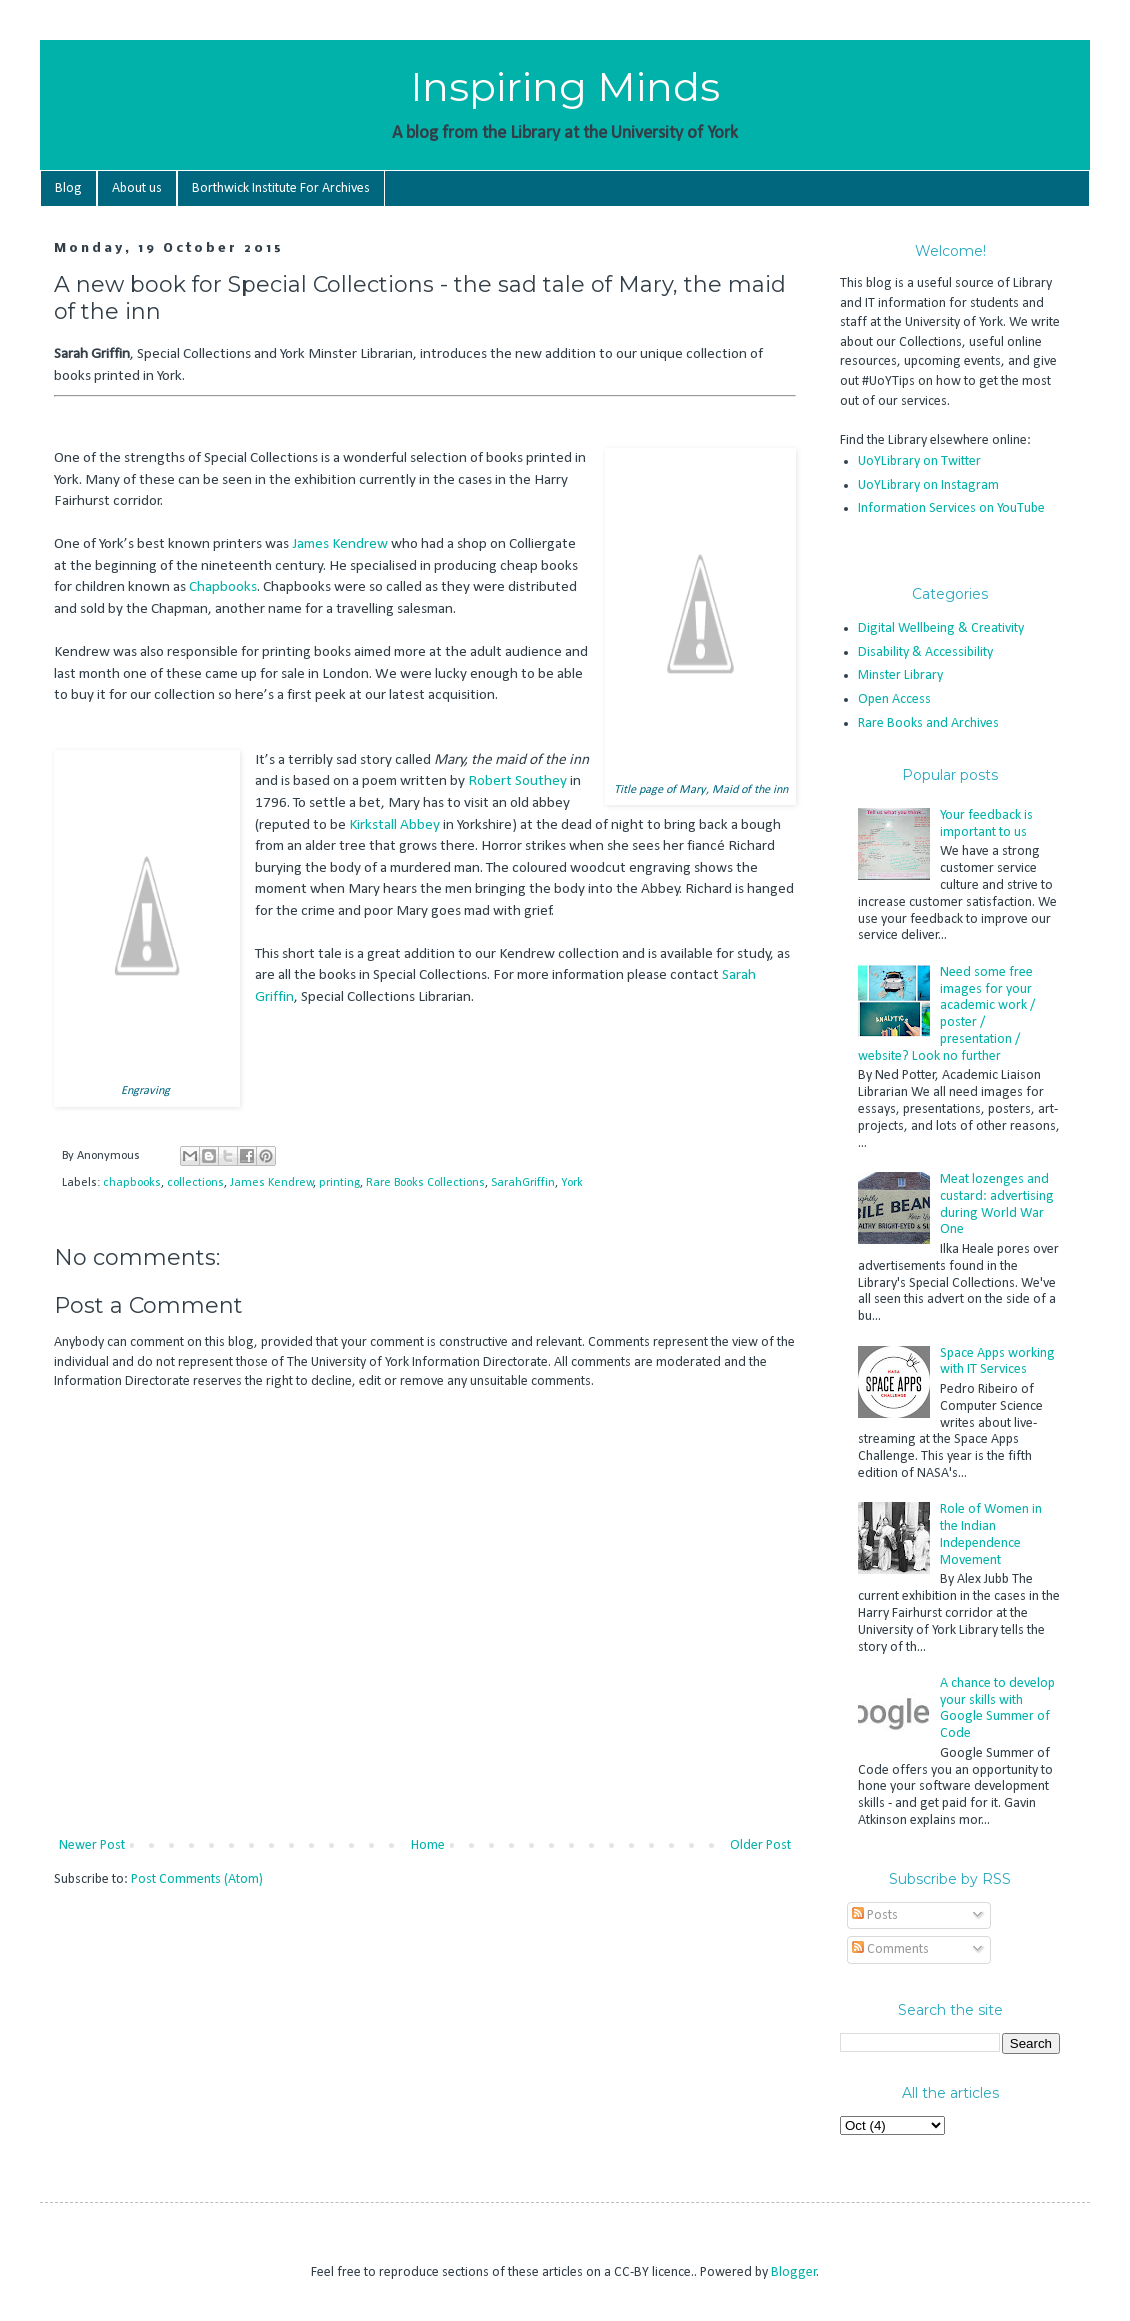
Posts (875, 1915)
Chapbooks (223, 587)
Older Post (760, 1845)
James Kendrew (340, 544)
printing (339, 1183)
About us (137, 188)
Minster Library (900, 675)
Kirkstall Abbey (394, 825)
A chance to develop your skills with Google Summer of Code (997, 1708)
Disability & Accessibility (925, 652)
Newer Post (92, 1845)
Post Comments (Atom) (197, 1879)
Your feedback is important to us (986, 824)
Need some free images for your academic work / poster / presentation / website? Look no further (947, 1014)
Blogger (794, 2272)
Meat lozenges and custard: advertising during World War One (997, 1204)
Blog (68, 188)
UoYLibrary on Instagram (928, 485)
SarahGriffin (523, 1183)
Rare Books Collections (425, 1183)
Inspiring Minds (565, 86)
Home (428, 1845)
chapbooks (132, 1183)
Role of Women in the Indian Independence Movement (991, 1534)
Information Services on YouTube (951, 508)
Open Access (894, 699)
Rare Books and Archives (928, 723)
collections (195, 1183)
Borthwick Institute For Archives (281, 188)
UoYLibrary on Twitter (919, 461)
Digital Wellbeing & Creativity (941, 628)
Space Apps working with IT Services (997, 1362)
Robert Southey (517, 781)
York (572, 1183)
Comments (890, 1949)
